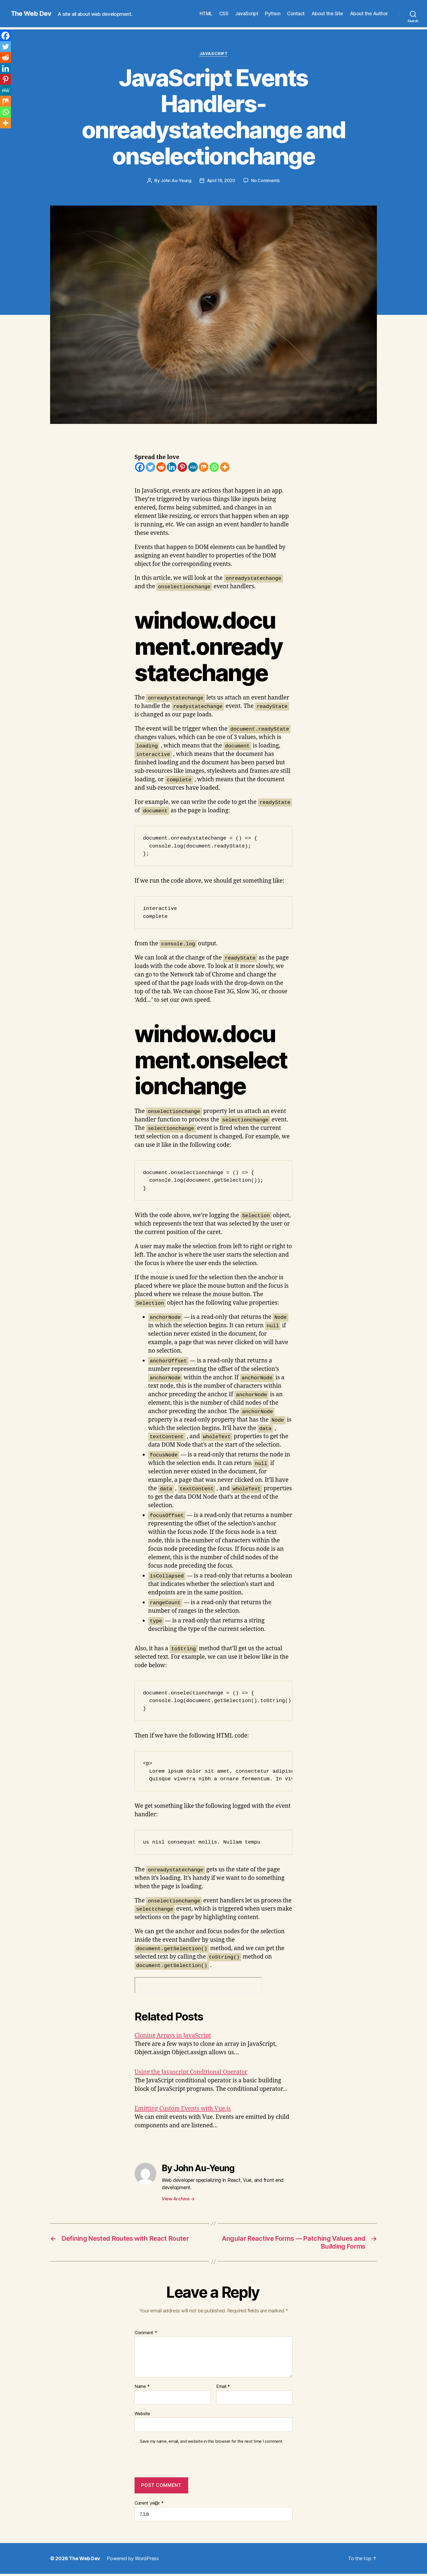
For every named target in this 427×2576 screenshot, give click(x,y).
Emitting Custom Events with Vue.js (183, 2108)
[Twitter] (150, 467)
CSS (223, 13)
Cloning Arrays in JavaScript (173, 2035)
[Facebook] (140, 467)
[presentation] (172, 2464)
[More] (225, 467)
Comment (146, 2332)
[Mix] (203, 467)
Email (223, 2386)
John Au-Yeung (176, 180)
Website (142, 2413)
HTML (206, 13)
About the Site (327, 13)
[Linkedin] (171, 467)
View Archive (178, 2198)
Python (272, 13)
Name (142, 2386)
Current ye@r (149, 2503)
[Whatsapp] (214, 467)
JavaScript (246, 13)
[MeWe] (193, 467)
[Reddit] (161, 467)
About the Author (369, 13)
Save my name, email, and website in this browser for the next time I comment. (211, 2441)
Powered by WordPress (133, 2558)
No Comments (265, 180)
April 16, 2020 (221, 180)
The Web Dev (31, 13)
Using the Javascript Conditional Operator (191, 2072)
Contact (296, 13)
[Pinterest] (182, 467)
